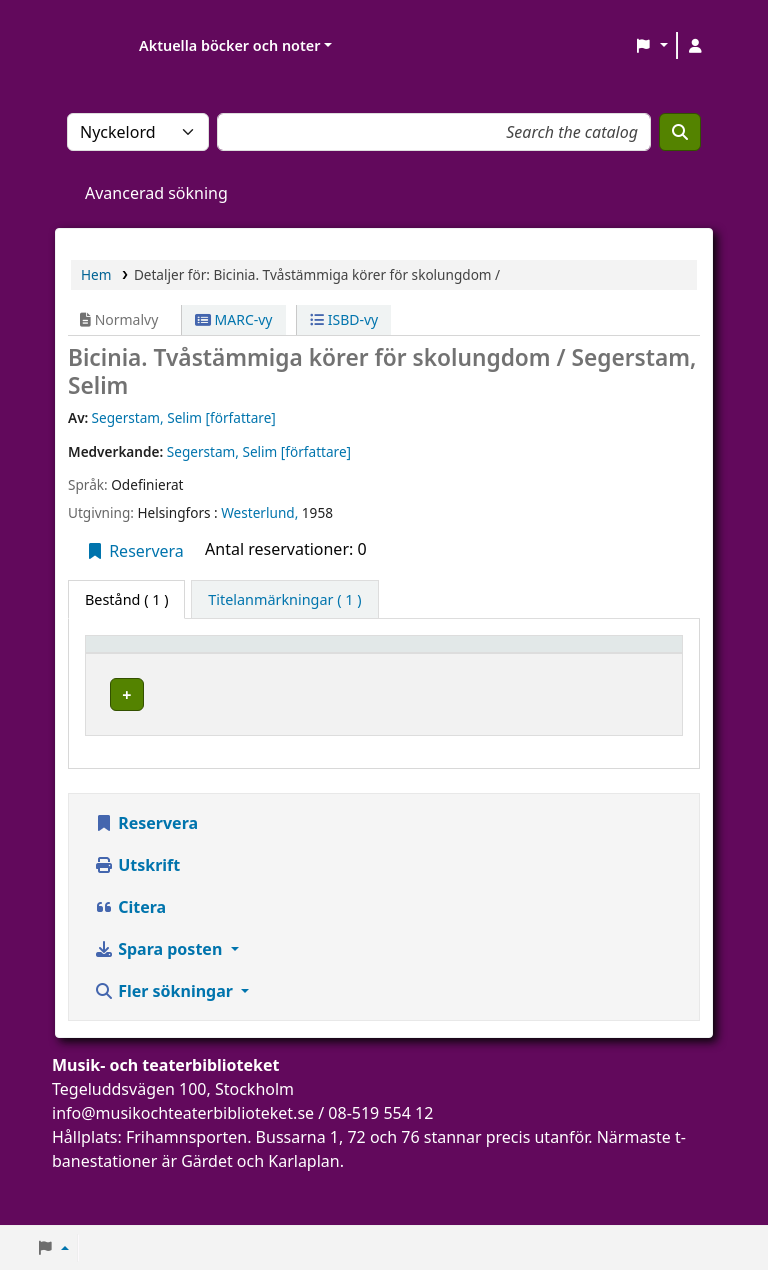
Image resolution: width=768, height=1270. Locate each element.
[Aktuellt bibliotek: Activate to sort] (281, 664)
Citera (130, 959)
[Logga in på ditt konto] (695, 46)
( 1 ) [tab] (126, 599)
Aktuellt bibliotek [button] (256, 663)
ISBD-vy (344, 319)
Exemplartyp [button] (139, 673)
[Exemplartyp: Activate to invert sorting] (151, 664)
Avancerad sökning (156, 193)
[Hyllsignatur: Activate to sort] (531, 664)
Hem (96, 274)
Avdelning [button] (392, 673)
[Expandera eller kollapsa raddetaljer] (641, 740)
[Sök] (680, 132)
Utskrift (137, 917)
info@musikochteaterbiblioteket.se (183, 1165)
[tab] (284, 600)
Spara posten (160, 1001)
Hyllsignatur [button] (514, 673)
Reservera (134, 551)
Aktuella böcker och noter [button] (229, 45)
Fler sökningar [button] (165, 1043)
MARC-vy (234, 319)
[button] (651, 46)
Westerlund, (261, 512)
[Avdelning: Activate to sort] (405, 664)
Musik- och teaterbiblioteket (280, 720)
